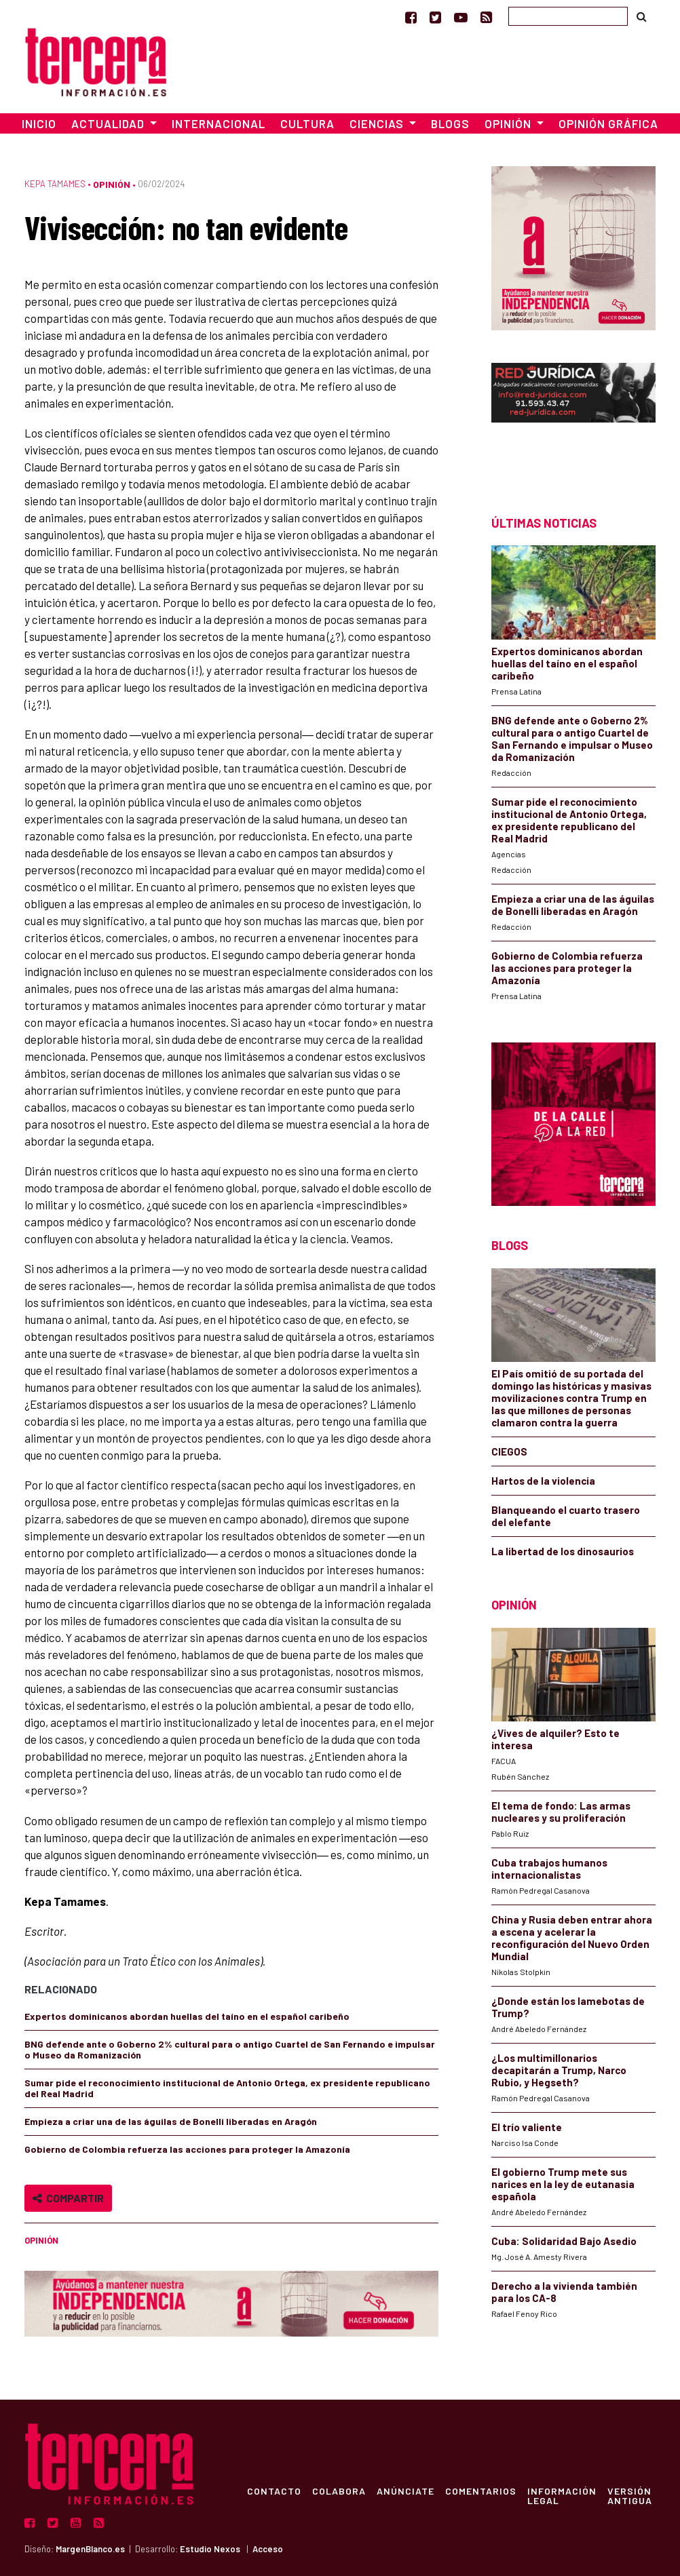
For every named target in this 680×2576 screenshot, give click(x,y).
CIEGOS (509, 1451)
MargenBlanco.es (90, 2548)
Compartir (68, 2197)
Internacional (218, 123)
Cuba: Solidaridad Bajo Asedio (564, 2241)
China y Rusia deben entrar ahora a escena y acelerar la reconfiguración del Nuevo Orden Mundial (571, 1937)
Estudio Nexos (210, 2548)
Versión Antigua (629, 2495)
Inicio (39, 123)
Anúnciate (405, 2490)
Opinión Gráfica (608, 123)
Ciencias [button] (378, 123)
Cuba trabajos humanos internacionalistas (549, 1868)
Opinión (111, 184)
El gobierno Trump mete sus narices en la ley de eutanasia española (563, 2184)
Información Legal (562, 2495)
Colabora (339, 2490)
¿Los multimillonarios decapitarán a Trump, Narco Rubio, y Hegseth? (558, 2070)
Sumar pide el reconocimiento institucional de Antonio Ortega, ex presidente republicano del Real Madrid (227, 2088)
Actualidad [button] (109, 123)
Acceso (267, 2548)
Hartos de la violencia (543, 1481)
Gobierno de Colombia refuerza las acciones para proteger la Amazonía (187, 2149)
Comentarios (480, 2490)
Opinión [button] (509, 123)
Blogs (450, 123)
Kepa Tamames (55, 183)
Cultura (307, 123)
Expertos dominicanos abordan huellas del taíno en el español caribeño (187, 2016)
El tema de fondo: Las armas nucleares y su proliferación (560, 1811)
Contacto (274, 2490)
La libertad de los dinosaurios (562, 1551)
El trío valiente (526, 2127)
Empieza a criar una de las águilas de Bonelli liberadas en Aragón (170, 2121)
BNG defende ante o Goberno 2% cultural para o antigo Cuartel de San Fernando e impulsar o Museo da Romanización (229, 2049)
